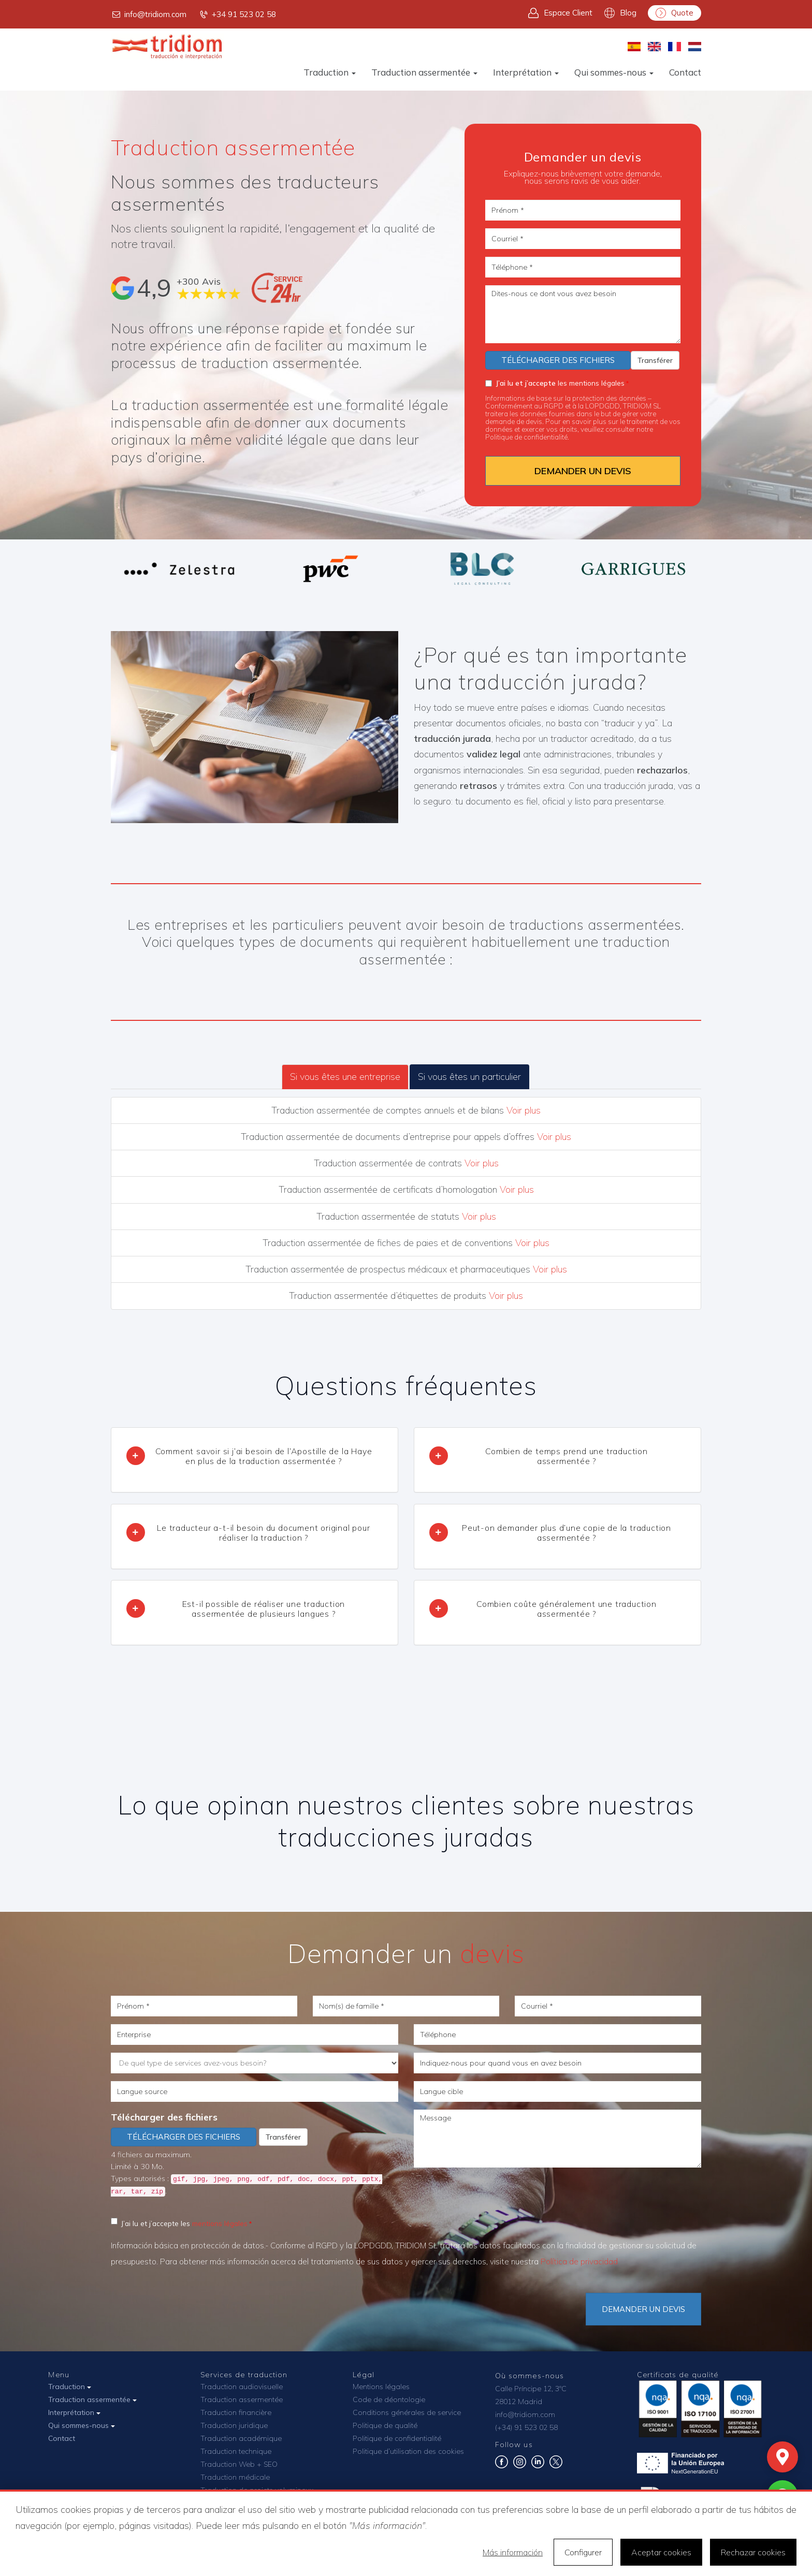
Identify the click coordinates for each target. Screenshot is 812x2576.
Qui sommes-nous (614, 72)
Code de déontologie (389, 2399)
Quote (674, 13)
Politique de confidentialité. (527, 436)
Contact (685, 72)
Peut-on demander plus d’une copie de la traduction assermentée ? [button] (566, 1533)
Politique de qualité (385, 2425)
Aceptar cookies (661, 2552)
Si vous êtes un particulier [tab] (469, 1076)
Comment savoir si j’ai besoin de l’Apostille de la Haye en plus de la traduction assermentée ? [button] (263, 1456)
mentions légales (220, 2223)
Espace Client (560, 13)
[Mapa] (782, 2456)
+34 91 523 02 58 (237, 14)
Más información (513, 2552)
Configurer (583, 2552)
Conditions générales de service (407, 2412)
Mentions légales (381, 2386)
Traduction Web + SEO (239, 2464)
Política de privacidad (579, 2261)
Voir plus (523, 1110)
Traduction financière (235, 2412)
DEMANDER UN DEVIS (582, 471)
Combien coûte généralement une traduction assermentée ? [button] (566, 1609)
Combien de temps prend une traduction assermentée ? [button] (566, 1456)
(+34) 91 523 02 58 (526, 2427)
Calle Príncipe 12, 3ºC (531, 2388)
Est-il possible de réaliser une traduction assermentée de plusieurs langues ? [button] (263, 1609)
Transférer (655, 360)
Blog (620, 13)
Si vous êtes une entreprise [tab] (345, 1076)
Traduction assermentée (424, 72)
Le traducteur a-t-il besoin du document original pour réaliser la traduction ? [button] (263, 1533)
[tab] (254, 1459)
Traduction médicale (235, 2477)
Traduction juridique (234, 2425)
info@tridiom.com (148, 14)
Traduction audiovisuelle (241, 2386)
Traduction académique (241, 2438)
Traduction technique (235, 2451)
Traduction (329, 72)
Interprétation (526, 72)
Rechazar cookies (753, 2552)
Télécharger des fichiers (558, 360)
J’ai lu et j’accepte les (179, 2223)
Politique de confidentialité (397, 2438)
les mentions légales (555, 382)
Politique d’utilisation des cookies (408, 2451)
